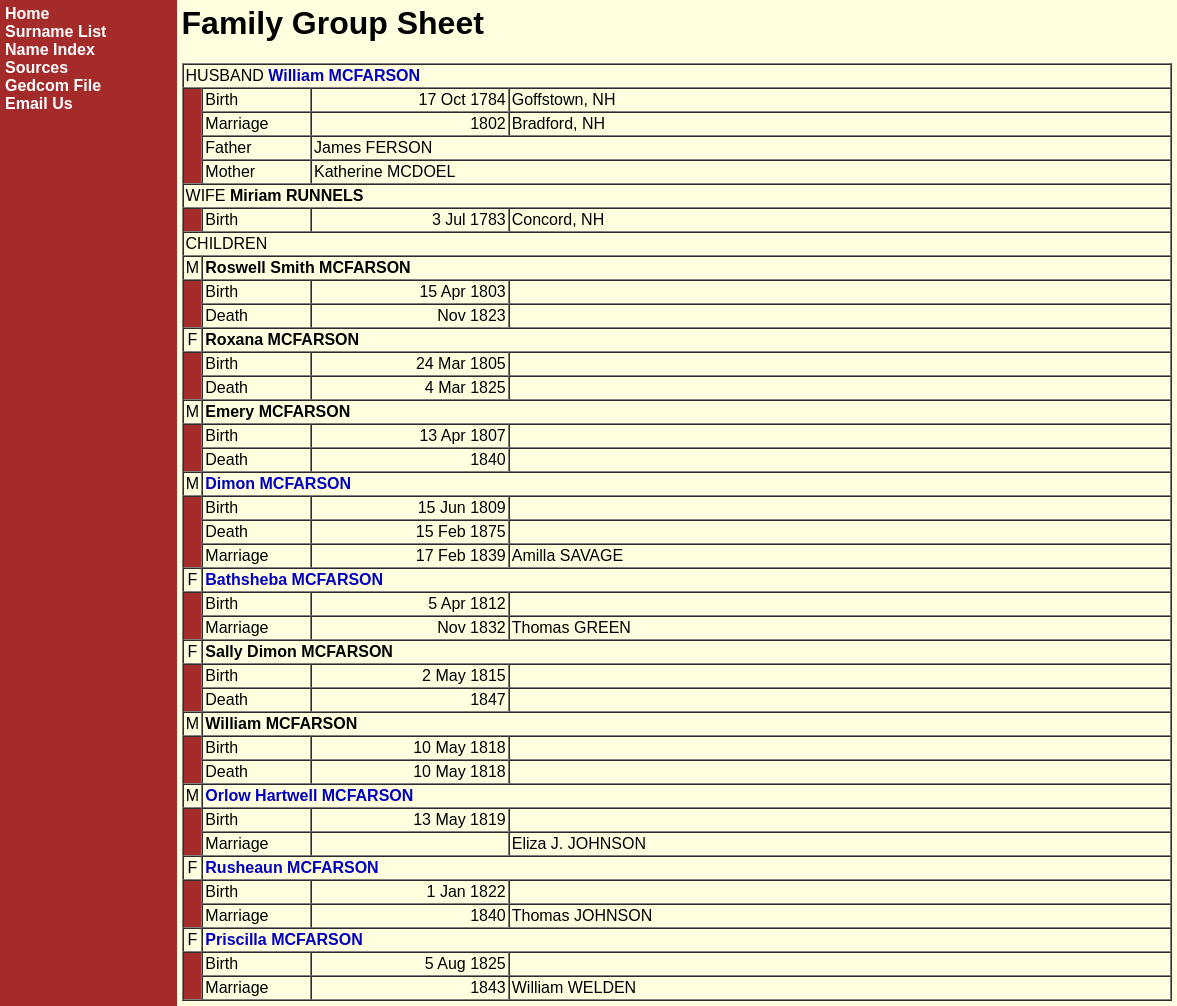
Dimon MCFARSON (278, 483)
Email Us (39, 103)
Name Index (50, 49)
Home (27, 13)
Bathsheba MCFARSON (294, 579)
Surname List (55, 31)
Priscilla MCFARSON (283, 939)
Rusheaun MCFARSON (291, 867)
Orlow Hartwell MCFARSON (309, 795)
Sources (36, 67)
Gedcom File (53, 85)
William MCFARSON (344, 75)
